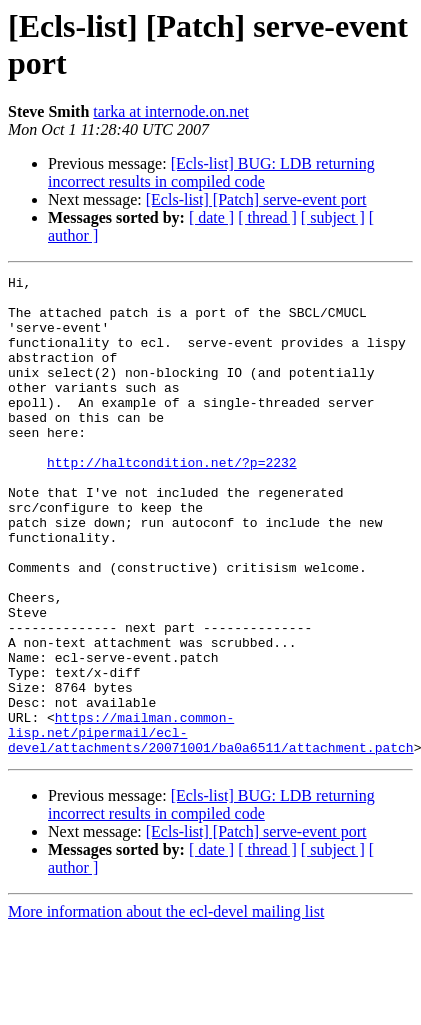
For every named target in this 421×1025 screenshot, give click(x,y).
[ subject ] (333, 217)
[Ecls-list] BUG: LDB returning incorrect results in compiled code (211, 172)
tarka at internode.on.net (171, 111)
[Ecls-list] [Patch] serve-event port (256, 199)
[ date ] (211, 217)
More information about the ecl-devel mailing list (166, 1007)
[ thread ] (267, 217)
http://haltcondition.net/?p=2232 (172, 501)
